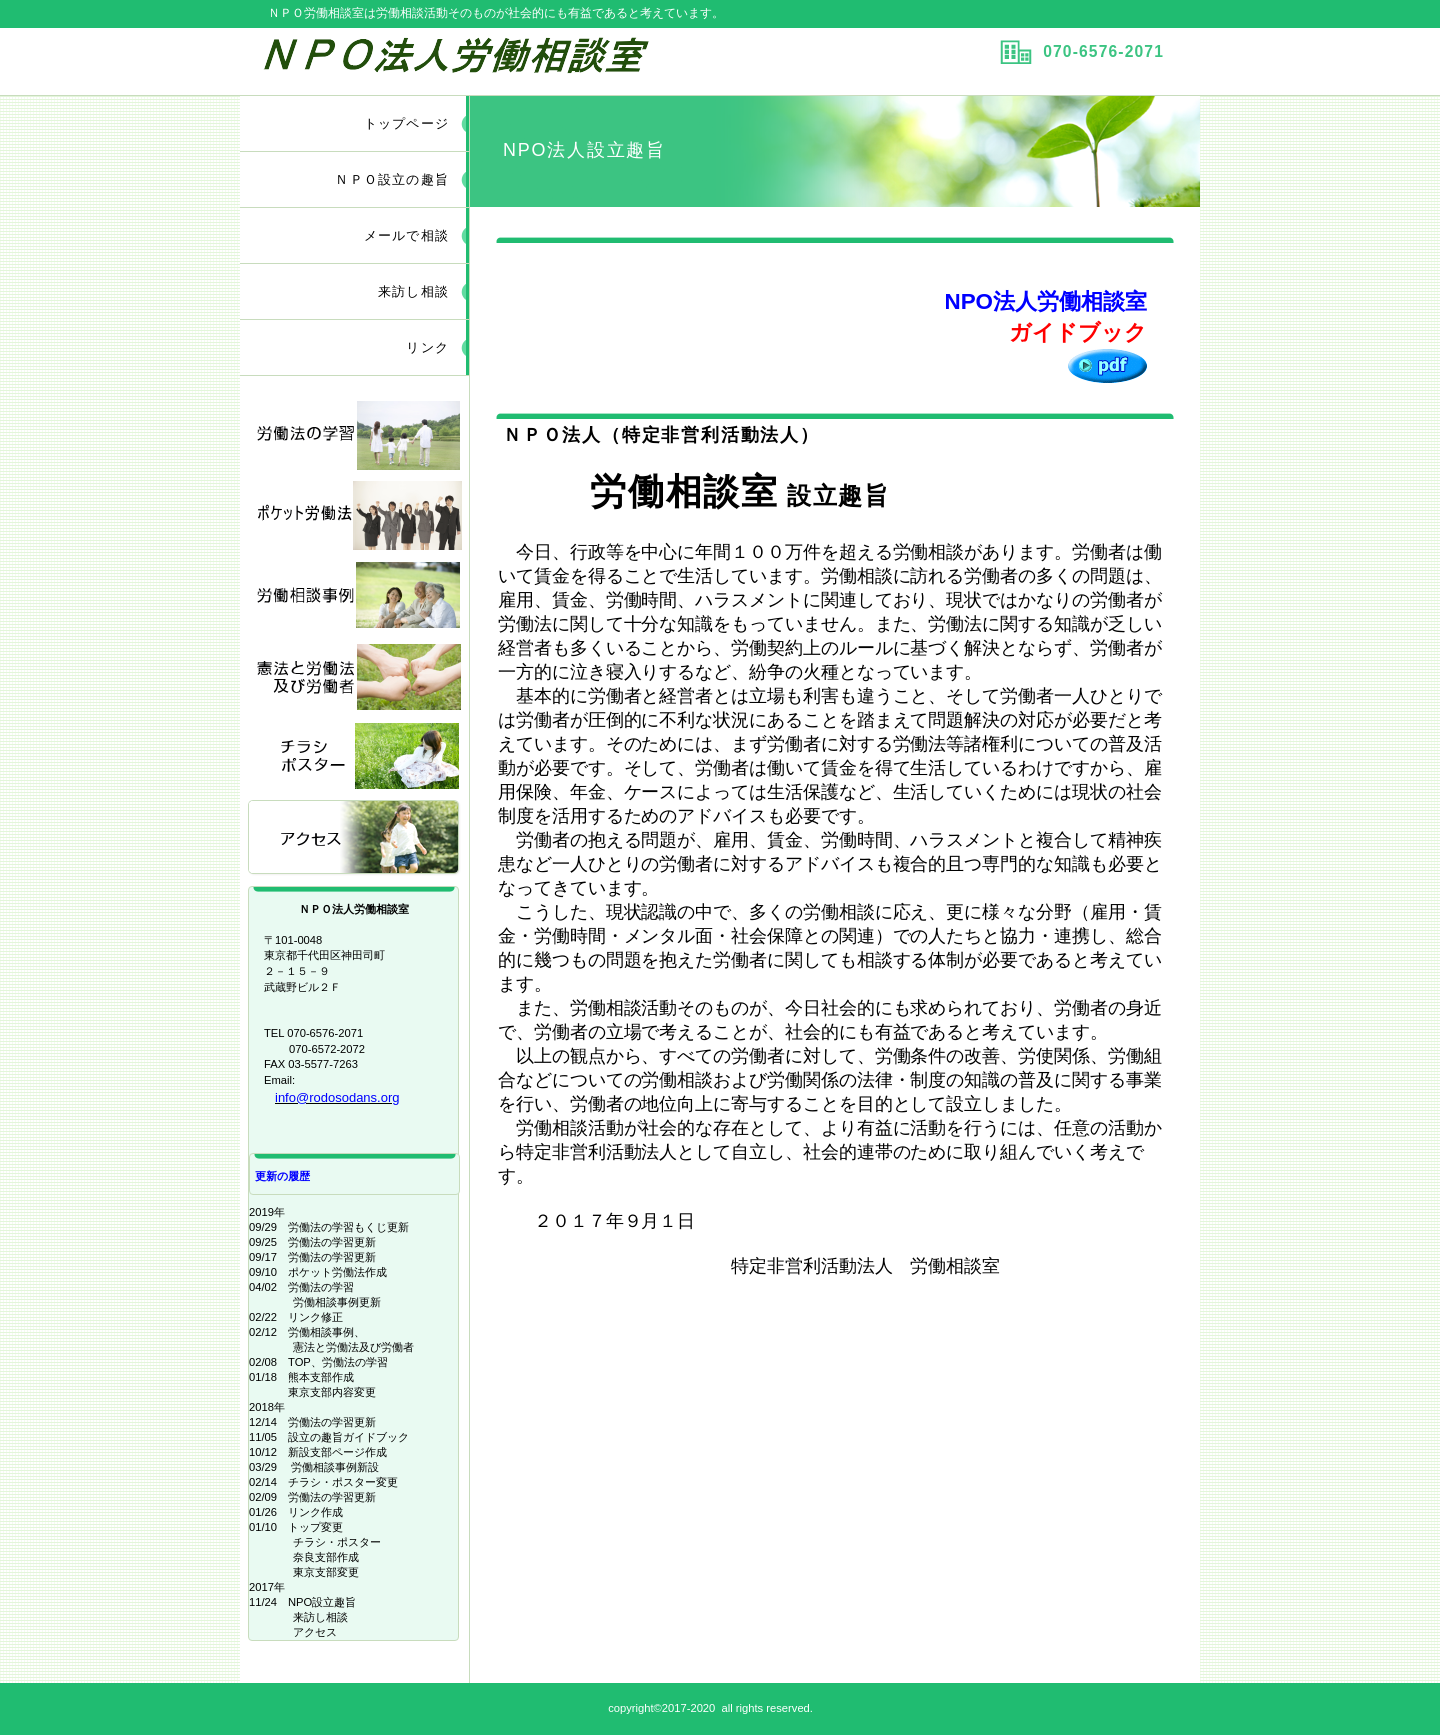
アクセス (355, 838)
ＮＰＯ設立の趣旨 (392, 179)
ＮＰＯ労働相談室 (493, 61)
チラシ (355, 757)
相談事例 (355, 595)
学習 (355, 433)
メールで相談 (406, 235)
